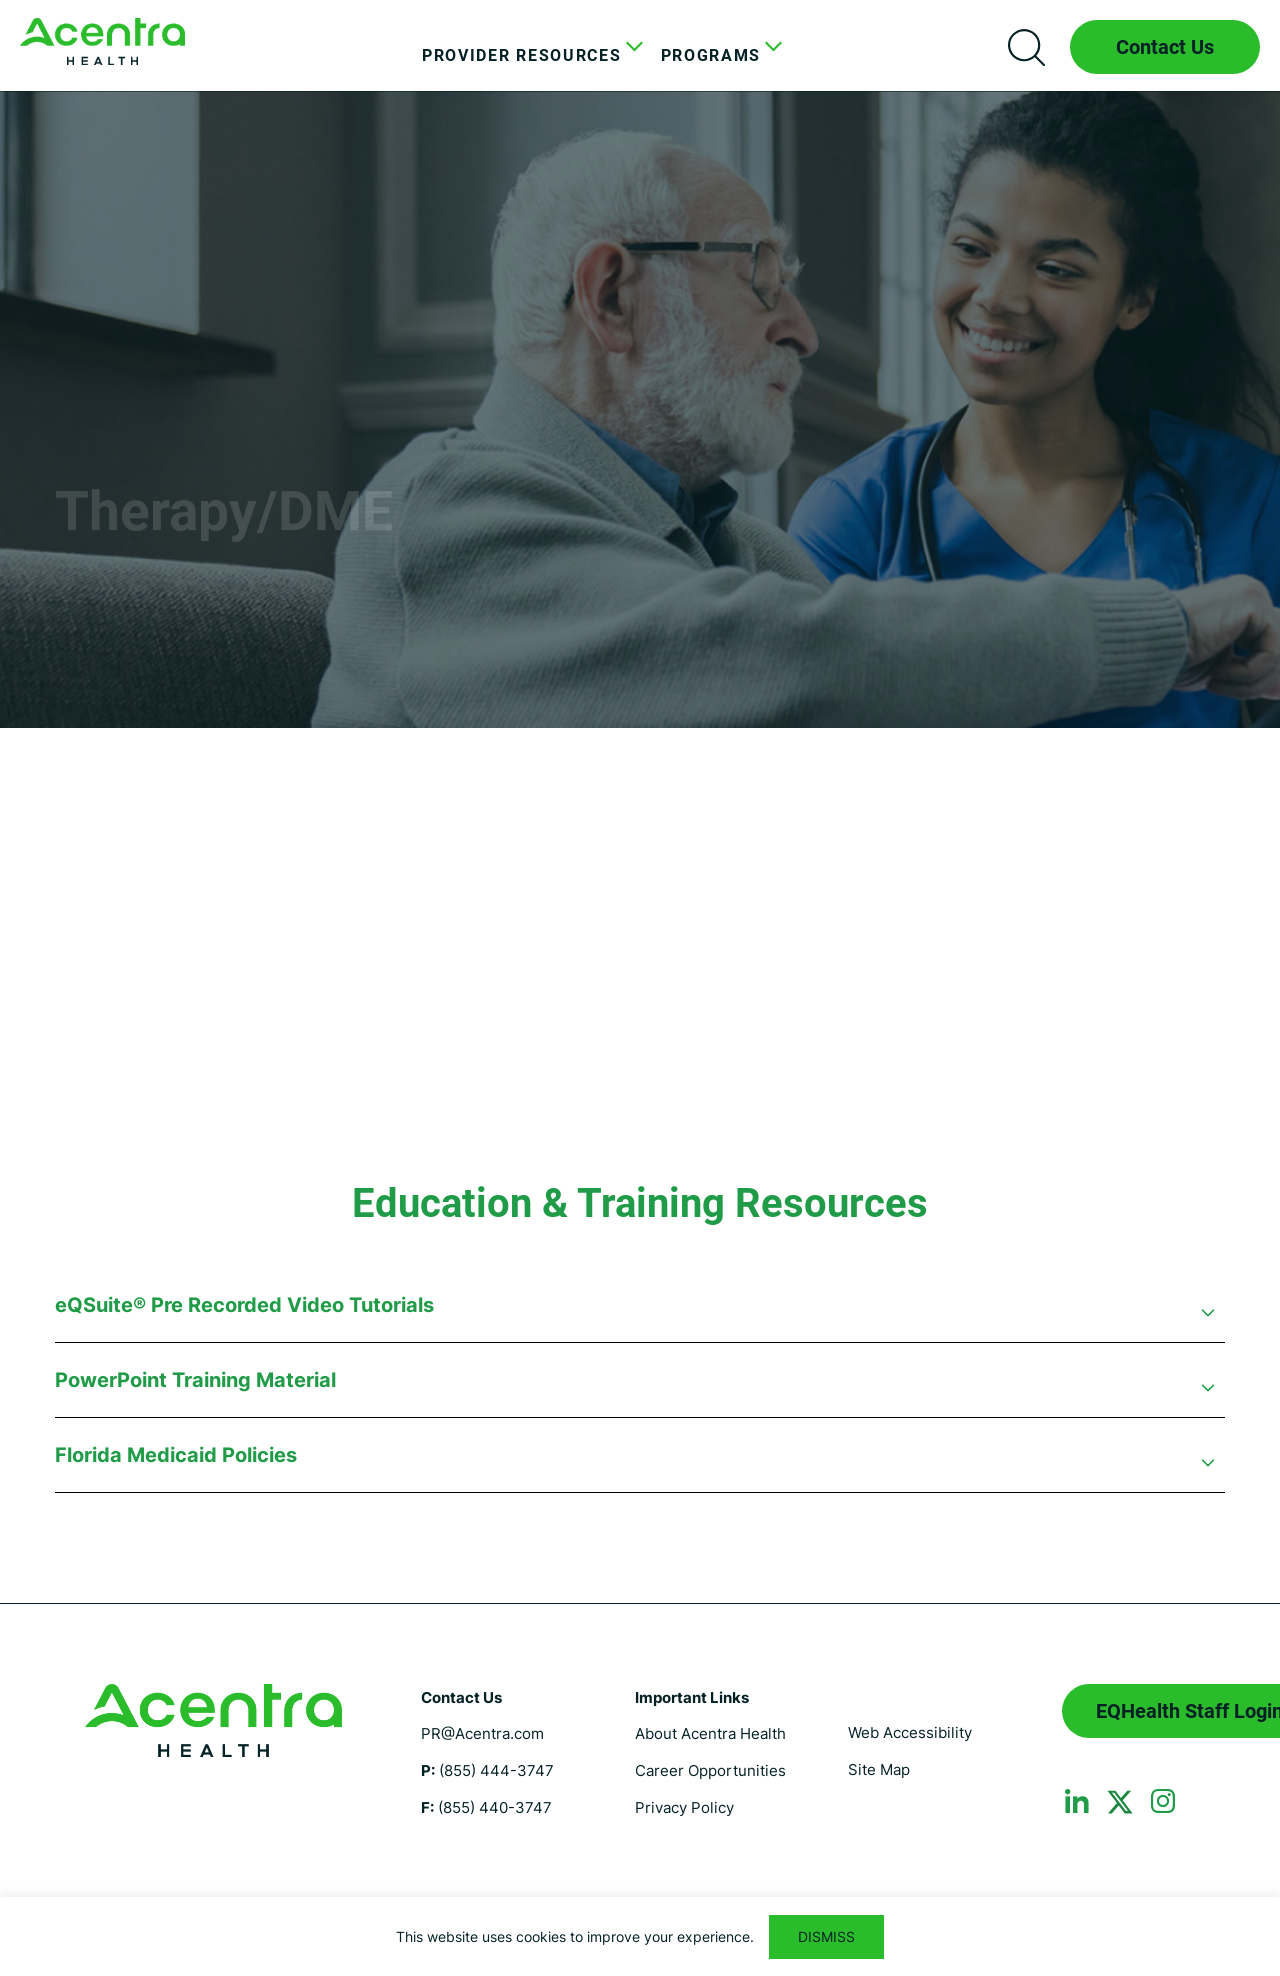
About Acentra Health (710, 1733)
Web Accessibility (910, 1732)
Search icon (1026, 47)
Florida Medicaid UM (102, 41)
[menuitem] (526, 56)
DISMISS (826, 1936)
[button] (640, 1315)
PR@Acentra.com (482, 1733)
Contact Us (1165, 47)
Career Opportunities (710, 1770)
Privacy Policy (684, 1807)
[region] (640, 1936)
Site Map (879, 1769)
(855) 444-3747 (496, 1770)
